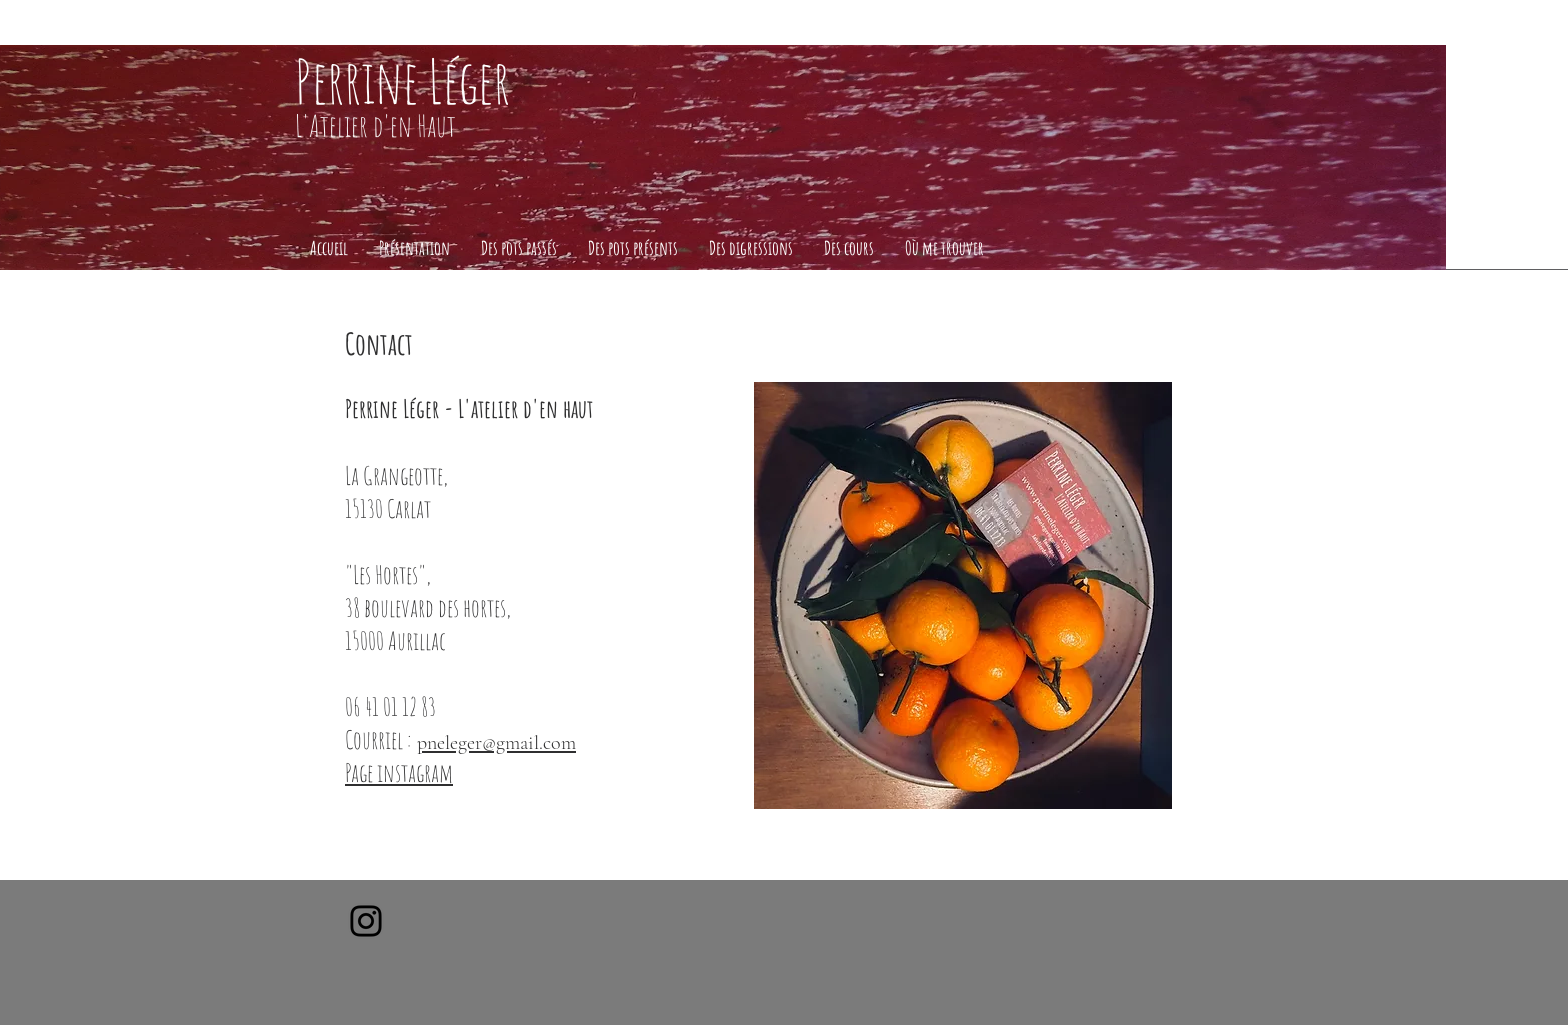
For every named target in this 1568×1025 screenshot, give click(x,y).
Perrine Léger (402, 81)
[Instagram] (366, 921)
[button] (414, 248)
